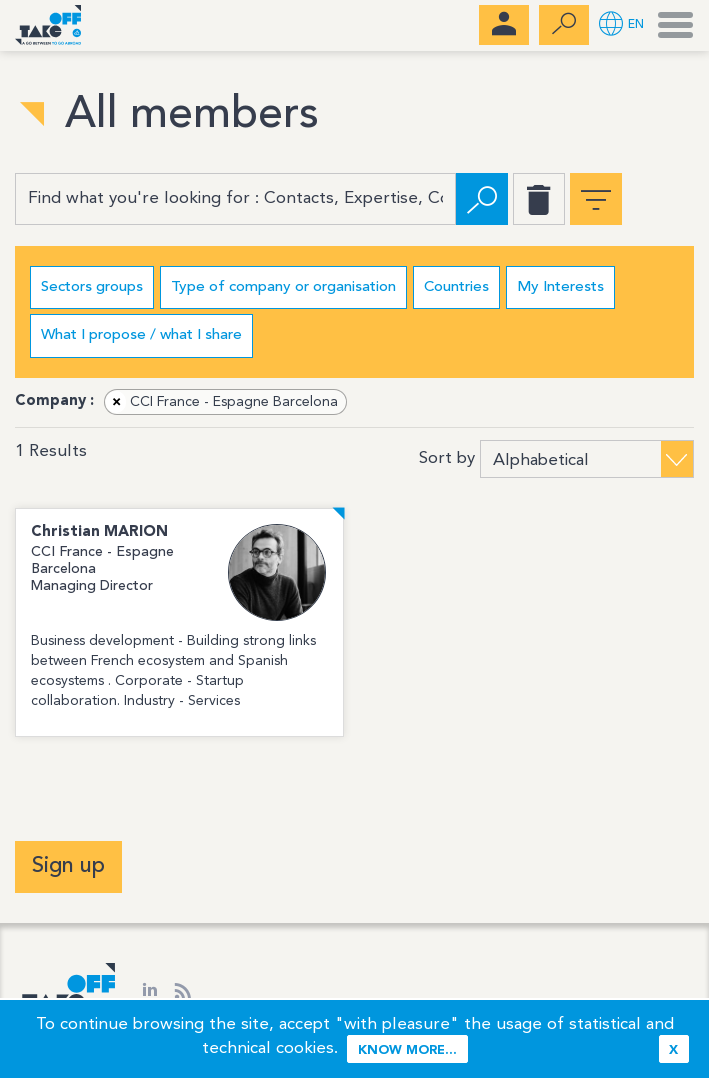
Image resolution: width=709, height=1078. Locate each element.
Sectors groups (92, 287)
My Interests (560, 287)
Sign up (68, 866)
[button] (621, 25)
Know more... (407, 1050)
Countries (456, 287)
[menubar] (504, 25)
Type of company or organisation (283, 287)
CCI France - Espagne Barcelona (222, 402)
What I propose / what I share (141, 335)
